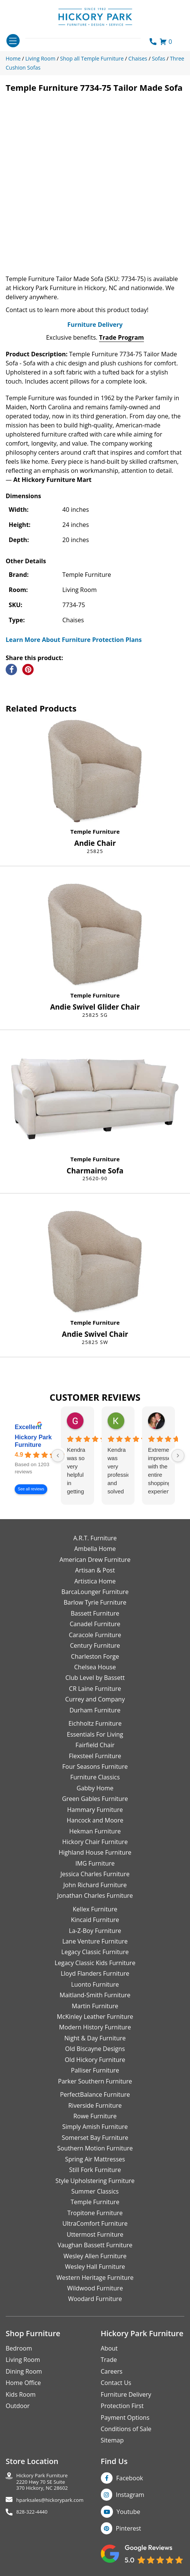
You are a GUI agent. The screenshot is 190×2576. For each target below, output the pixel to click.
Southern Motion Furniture (95, 2148)
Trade (109, 2359)
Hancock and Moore (95, 1820)
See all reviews (31, 1489)
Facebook (129, 2478)
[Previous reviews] (57, 1455)
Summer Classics (95, 2191)
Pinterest (128, 2528)
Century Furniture (95, 1645)
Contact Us (116, 2382)
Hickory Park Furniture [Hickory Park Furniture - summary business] (33, 1441)
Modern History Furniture (95, 2027)
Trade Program (121, 337)
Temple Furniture (95, 831)
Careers (112, 2371)
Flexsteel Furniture (95, 1756)
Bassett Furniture (95, 1613)
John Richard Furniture (95, 1885)
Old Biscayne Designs (95, 2048)
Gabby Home (95, 1788)
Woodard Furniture (95, 2299)
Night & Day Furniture (94, 2038)
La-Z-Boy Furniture (95, 1930)
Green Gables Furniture (95, 1798)
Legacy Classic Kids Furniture (95, 1963)
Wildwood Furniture (95, 2288)
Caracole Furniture (95, 1635)
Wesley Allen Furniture (95, 2256)
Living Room (23, 2359)
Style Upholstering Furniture (95, 2180)
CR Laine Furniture (95, 1688)
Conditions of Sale (126, 2429)
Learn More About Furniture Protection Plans (74, 639)
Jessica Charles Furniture (95, 1874)
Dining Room (24, 2371)
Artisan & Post (95, 1570)
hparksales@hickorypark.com (49, 2500)
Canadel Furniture (95, 1624)
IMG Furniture (94, 1863)
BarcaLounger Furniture (95, 1592)
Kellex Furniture (95, 1909)
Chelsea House (95, 1667)
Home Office (23, 2382)
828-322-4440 (32, 2512)
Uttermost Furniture (94, 2234)
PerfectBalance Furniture (95, 2094)
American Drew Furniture (94, 1559)
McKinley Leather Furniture (95, 2016)
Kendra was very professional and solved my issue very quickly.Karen (118, 1471)
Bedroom (19, 2348)
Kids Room (21, 2394)
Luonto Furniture (95, 1984)
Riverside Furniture (95, 2105)
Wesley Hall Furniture (95, 2266)
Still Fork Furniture (95, 2170)
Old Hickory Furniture (95, 2059)
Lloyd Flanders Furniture (95, 1973)
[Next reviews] (177, 1455)
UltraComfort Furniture (94, 2223)
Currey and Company (95, 1699)
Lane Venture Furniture (95, 1941)
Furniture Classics (95, 1777)
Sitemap (112, 2440)
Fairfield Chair (95, 1745)
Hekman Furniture (94, 1831)
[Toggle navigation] (13, 40)
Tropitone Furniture (95, 2213)
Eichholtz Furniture (95, 1723)
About (109, 2348)
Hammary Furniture (95, 1809)
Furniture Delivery (94, 324)
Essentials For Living (95, 1734)
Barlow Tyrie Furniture (94, 1602)
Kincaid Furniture (95, 1919)
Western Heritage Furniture (95, 2277)
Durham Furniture (95, 1710)
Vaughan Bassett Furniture (94, 2245)
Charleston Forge (95, 1656)
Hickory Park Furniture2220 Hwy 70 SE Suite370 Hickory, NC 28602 (42, 2481)
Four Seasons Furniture (95, 1766)
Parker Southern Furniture (95, 2081)
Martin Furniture (95, 2006)
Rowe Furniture (95, 2116)
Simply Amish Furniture (95, 2126)
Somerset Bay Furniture (95, 2137)
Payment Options (125, 2417)
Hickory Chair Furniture (95, 1842)
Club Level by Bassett (95, 1677)
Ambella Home (95, 1548)
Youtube (129, 2512)
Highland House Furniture (95, 1852)
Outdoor (18, 2406)
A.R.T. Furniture (95, 1538)
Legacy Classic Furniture (94, 1952)
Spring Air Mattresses (95, 2159)
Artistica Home (95, 1581)
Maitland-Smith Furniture (95, 1995)
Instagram (130, 2495)
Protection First (122, 2406)
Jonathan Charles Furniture (95, 1895)
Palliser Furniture (95, 2070)
